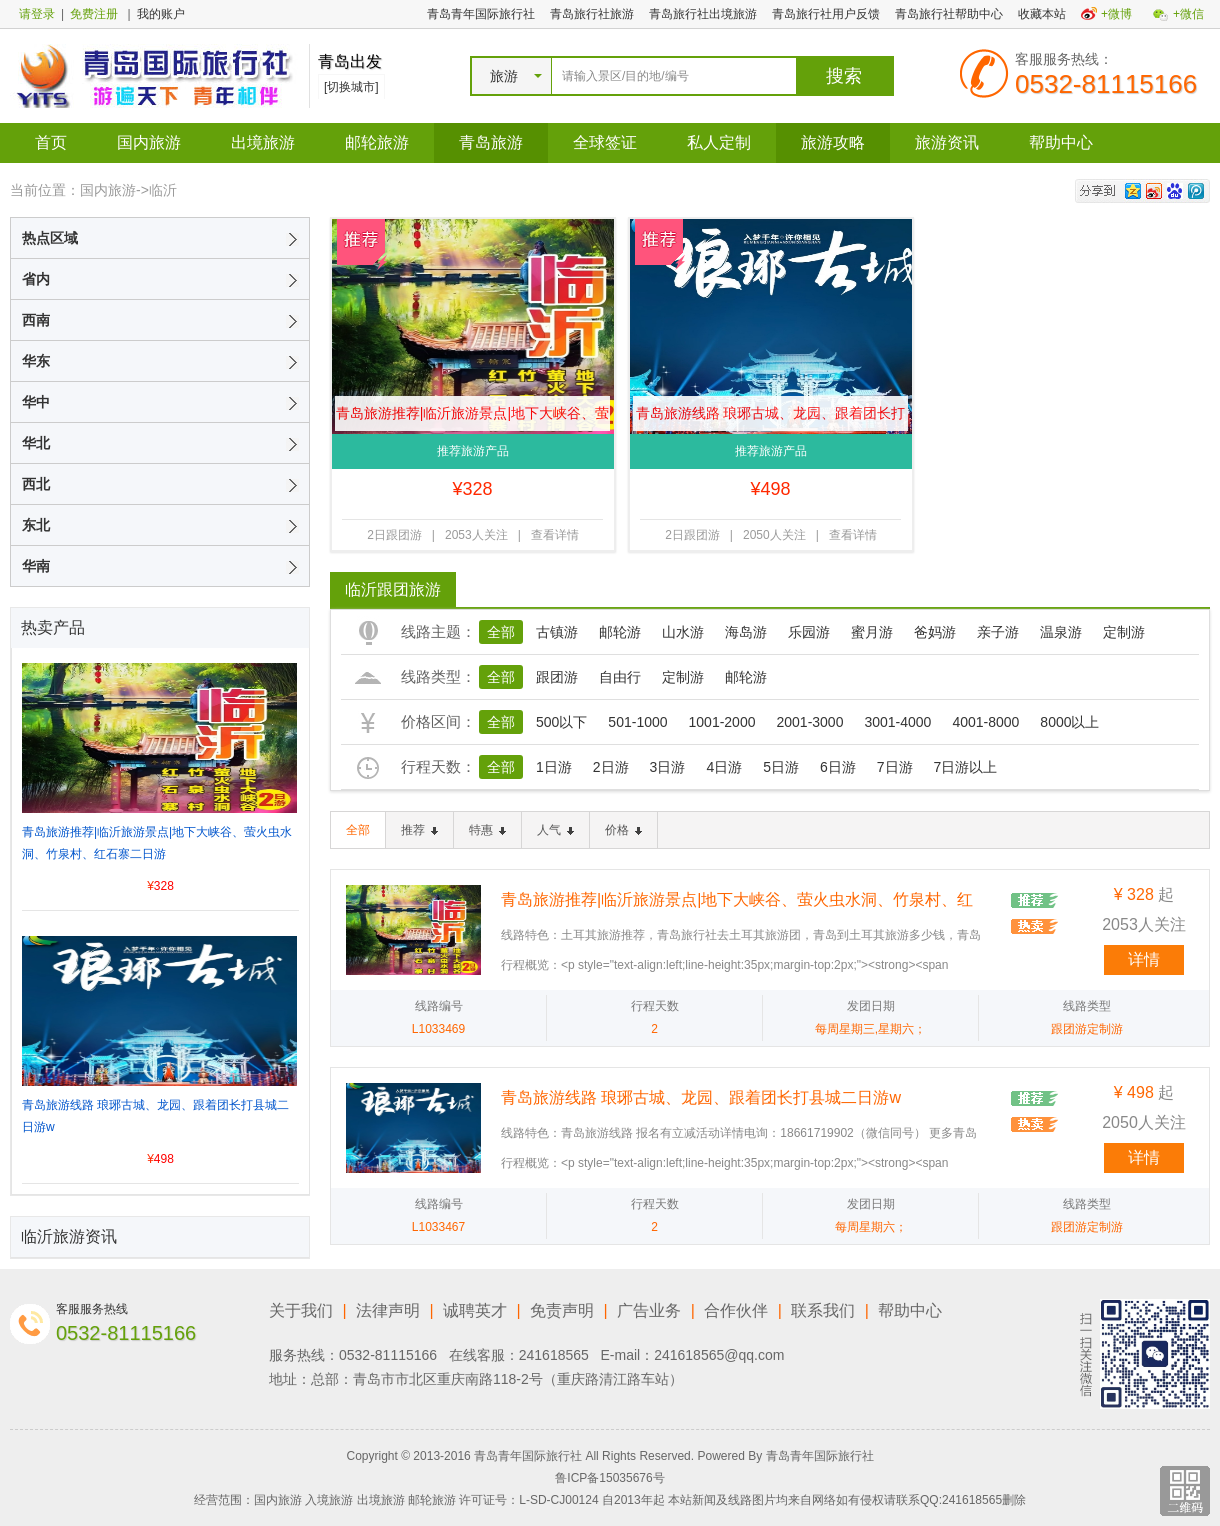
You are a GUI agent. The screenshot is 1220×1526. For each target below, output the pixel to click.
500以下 (561, 722)
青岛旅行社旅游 (592, 14)
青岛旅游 (491, 142)
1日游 (554, 767)
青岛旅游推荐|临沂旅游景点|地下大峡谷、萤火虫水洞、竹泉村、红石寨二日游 (472, 418)
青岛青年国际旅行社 (481, 14)
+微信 (1188, 14)
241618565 (554, 1355)
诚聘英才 (475, 1310)
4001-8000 (985, 722)
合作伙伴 (736, 1310)
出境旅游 (263, 142)
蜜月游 (872, 632)
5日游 (781, 767)
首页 (51, 142)
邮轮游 (620, 632)
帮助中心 (1061, 142)
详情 (1144, 959)
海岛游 (746, 632)
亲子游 (998, 632)
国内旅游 (149, 142)
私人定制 (719, 142)
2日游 (611, 767)
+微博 (1116, 14)
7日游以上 (966, 767)
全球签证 (605, 142)
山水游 (683, 632)
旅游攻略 (833, 142)
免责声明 (562, 1310)
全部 (501, 632)
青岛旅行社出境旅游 (703, 14)
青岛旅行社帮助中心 (949, 14)
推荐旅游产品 (473, 451)
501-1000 (637, 722)
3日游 (668, 767)
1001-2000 (722, 722)
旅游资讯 (947, 142)
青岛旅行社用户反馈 (826, 14)
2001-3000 (809, 722)
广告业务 (649, 1310)
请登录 (37, 14)
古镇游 (557, 632)
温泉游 (1061, 632)
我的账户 (161, 14)
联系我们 (823, 1310)
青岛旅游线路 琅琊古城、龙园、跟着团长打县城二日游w (771, 418)
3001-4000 (897, 722)
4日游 (724, 767)
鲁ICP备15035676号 (609, 1478)
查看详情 (555, 535)
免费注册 (94, 14)
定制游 (1124, 632)
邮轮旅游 (377, 142)
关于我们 (301, 1310)
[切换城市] (351, 87)
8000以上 (1069, 722)
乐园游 (809, 632)
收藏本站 (1042, 14)
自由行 (620, 677)
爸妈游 (935, 632)
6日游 (838, 767)
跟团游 (557, 677)
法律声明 (388, 1310)
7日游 (895, 767)
